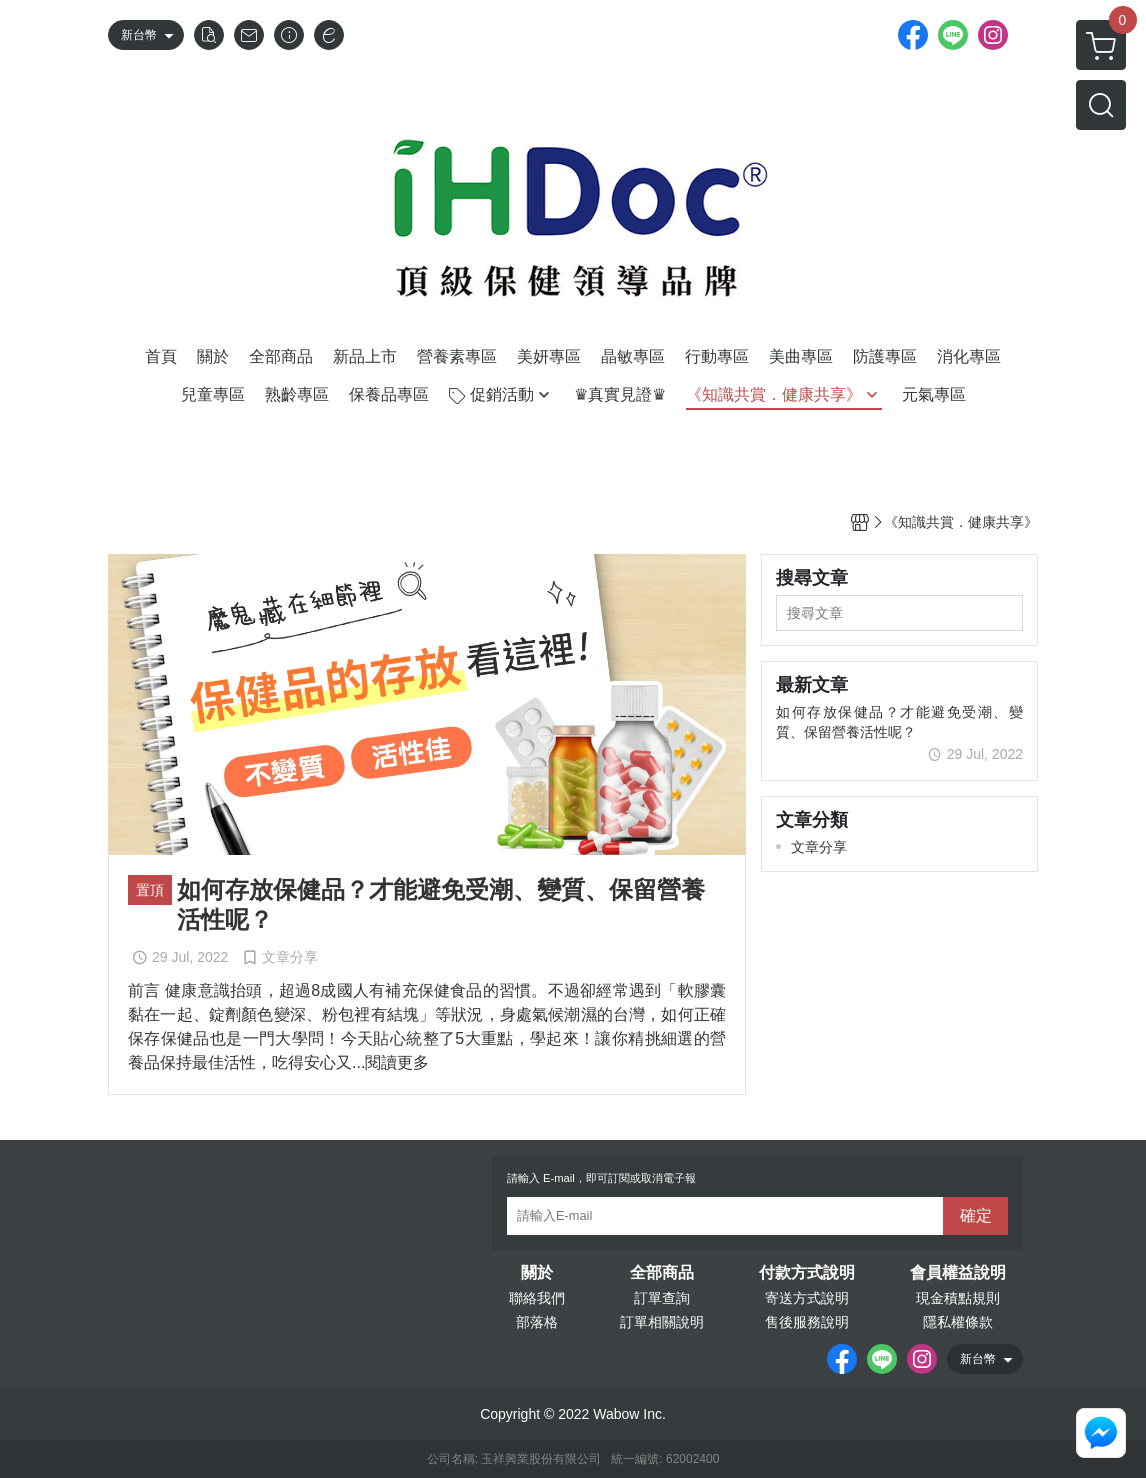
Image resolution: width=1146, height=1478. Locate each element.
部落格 (537, 1322)
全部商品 (662, 1273)
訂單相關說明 (662, 1322)
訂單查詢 (662, 1298)
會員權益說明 (958, 1273)
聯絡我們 (537, 1298)
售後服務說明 (807, 1322)
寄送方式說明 (807, 1298)
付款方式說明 (807, 1273)
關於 (537, 1273)
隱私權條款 (958, 1322)
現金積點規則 (958, 1298)
